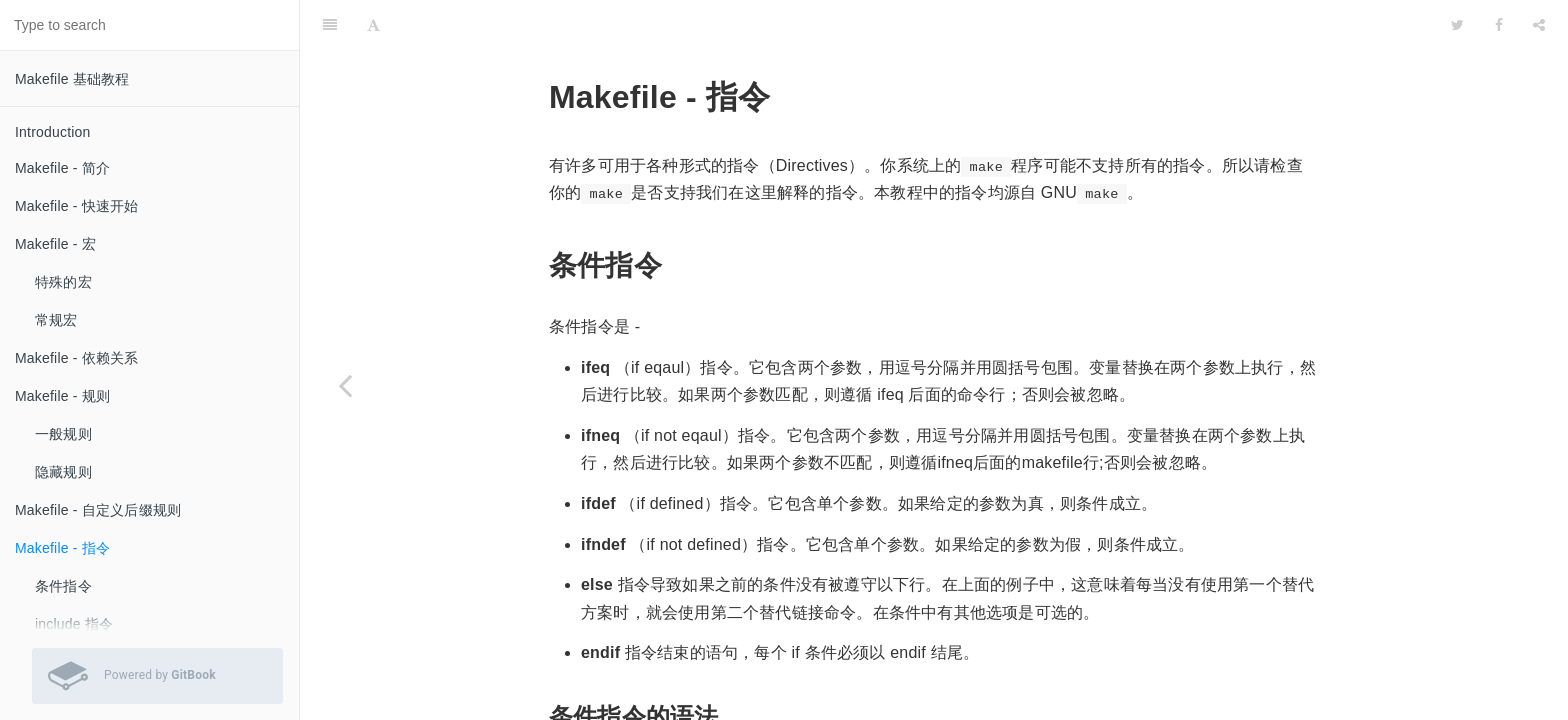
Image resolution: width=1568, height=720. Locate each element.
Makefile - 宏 (55, 244)
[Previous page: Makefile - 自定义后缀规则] (345, 385)
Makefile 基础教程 (72, 79)
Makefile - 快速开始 (77, 206)
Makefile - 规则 (62, 396)
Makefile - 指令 (62, 548)
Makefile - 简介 (62, 168)
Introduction (53, 132)
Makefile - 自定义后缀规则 (98, 510)
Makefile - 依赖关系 (77, 358)
